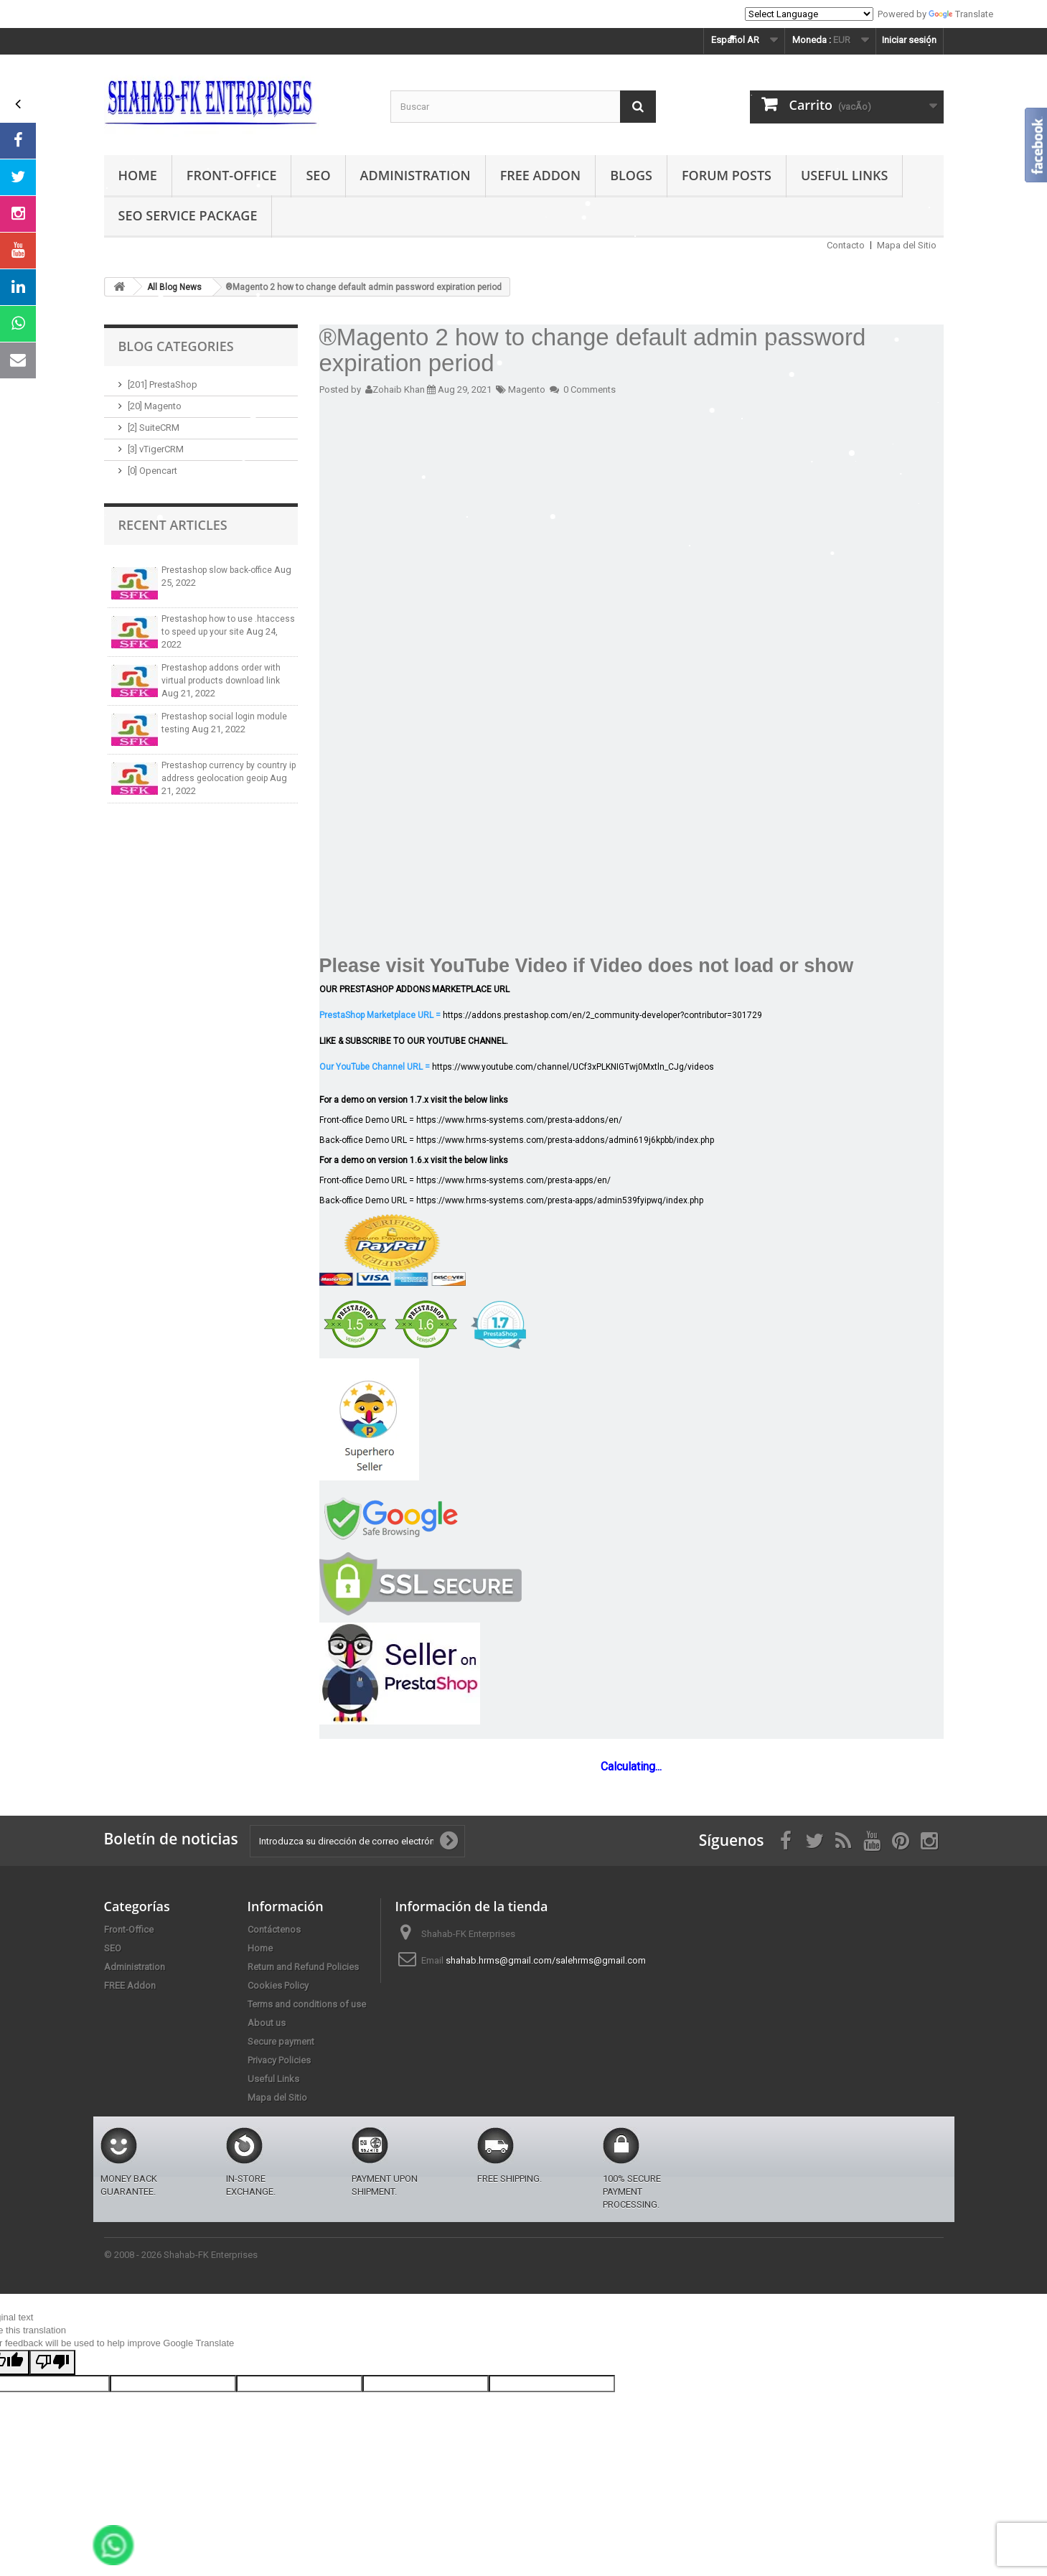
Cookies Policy (278, 1985)
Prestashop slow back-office (217, 570)
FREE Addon (540, 175)
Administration (415, 175)
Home (137, 175)
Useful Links (844, 175)
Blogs (631, 175)
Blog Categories (176, 346)
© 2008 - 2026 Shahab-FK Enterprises (181, 2254)
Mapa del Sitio (906, 245)
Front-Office (232, 175)
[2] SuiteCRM (153, 427)
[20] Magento (155, 406)
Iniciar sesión (909, 39)
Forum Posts (726, 175)
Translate (961, 14)
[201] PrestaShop (162, 384)
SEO (318, 175)
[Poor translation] (52, 2362)
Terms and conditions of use (307, 2004)
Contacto (846, 245)
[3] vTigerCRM (156, 449)
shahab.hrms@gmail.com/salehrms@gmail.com (546, 1960)
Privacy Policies (279, 2060)
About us (267, 2022)
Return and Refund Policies (303, 1966)
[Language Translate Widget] (809, 14)
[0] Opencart (152, 470)
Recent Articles (172, 524)
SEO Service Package (188, 215)
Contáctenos (274, 1929)
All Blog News (174, 287)
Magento (526, 389)
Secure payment (281, 2041)
